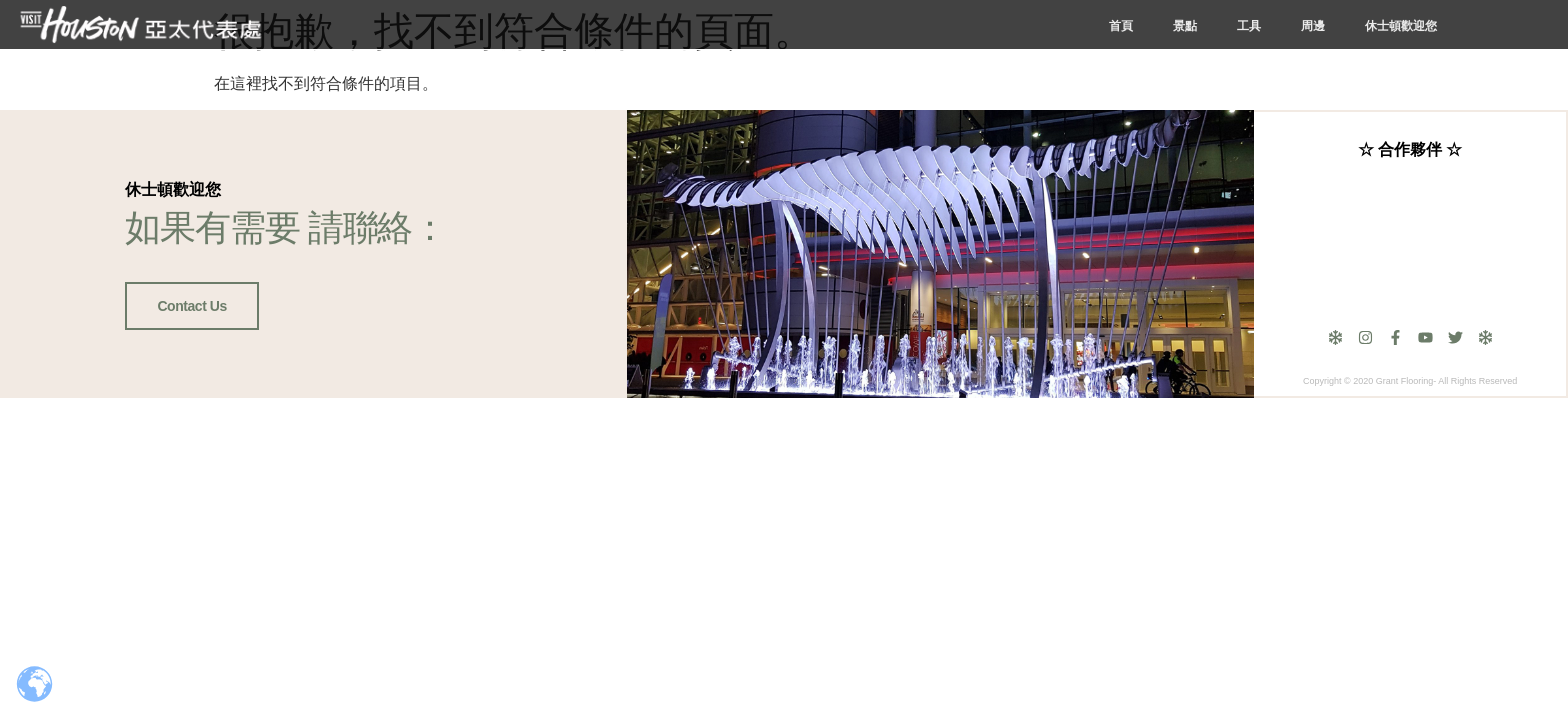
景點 (1185, 26)
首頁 (1121, 26)
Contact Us (191, 306)
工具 (1249, 26)
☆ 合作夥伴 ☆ (1410, 149)
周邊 (1313, 26)
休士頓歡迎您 (1401, 26)
